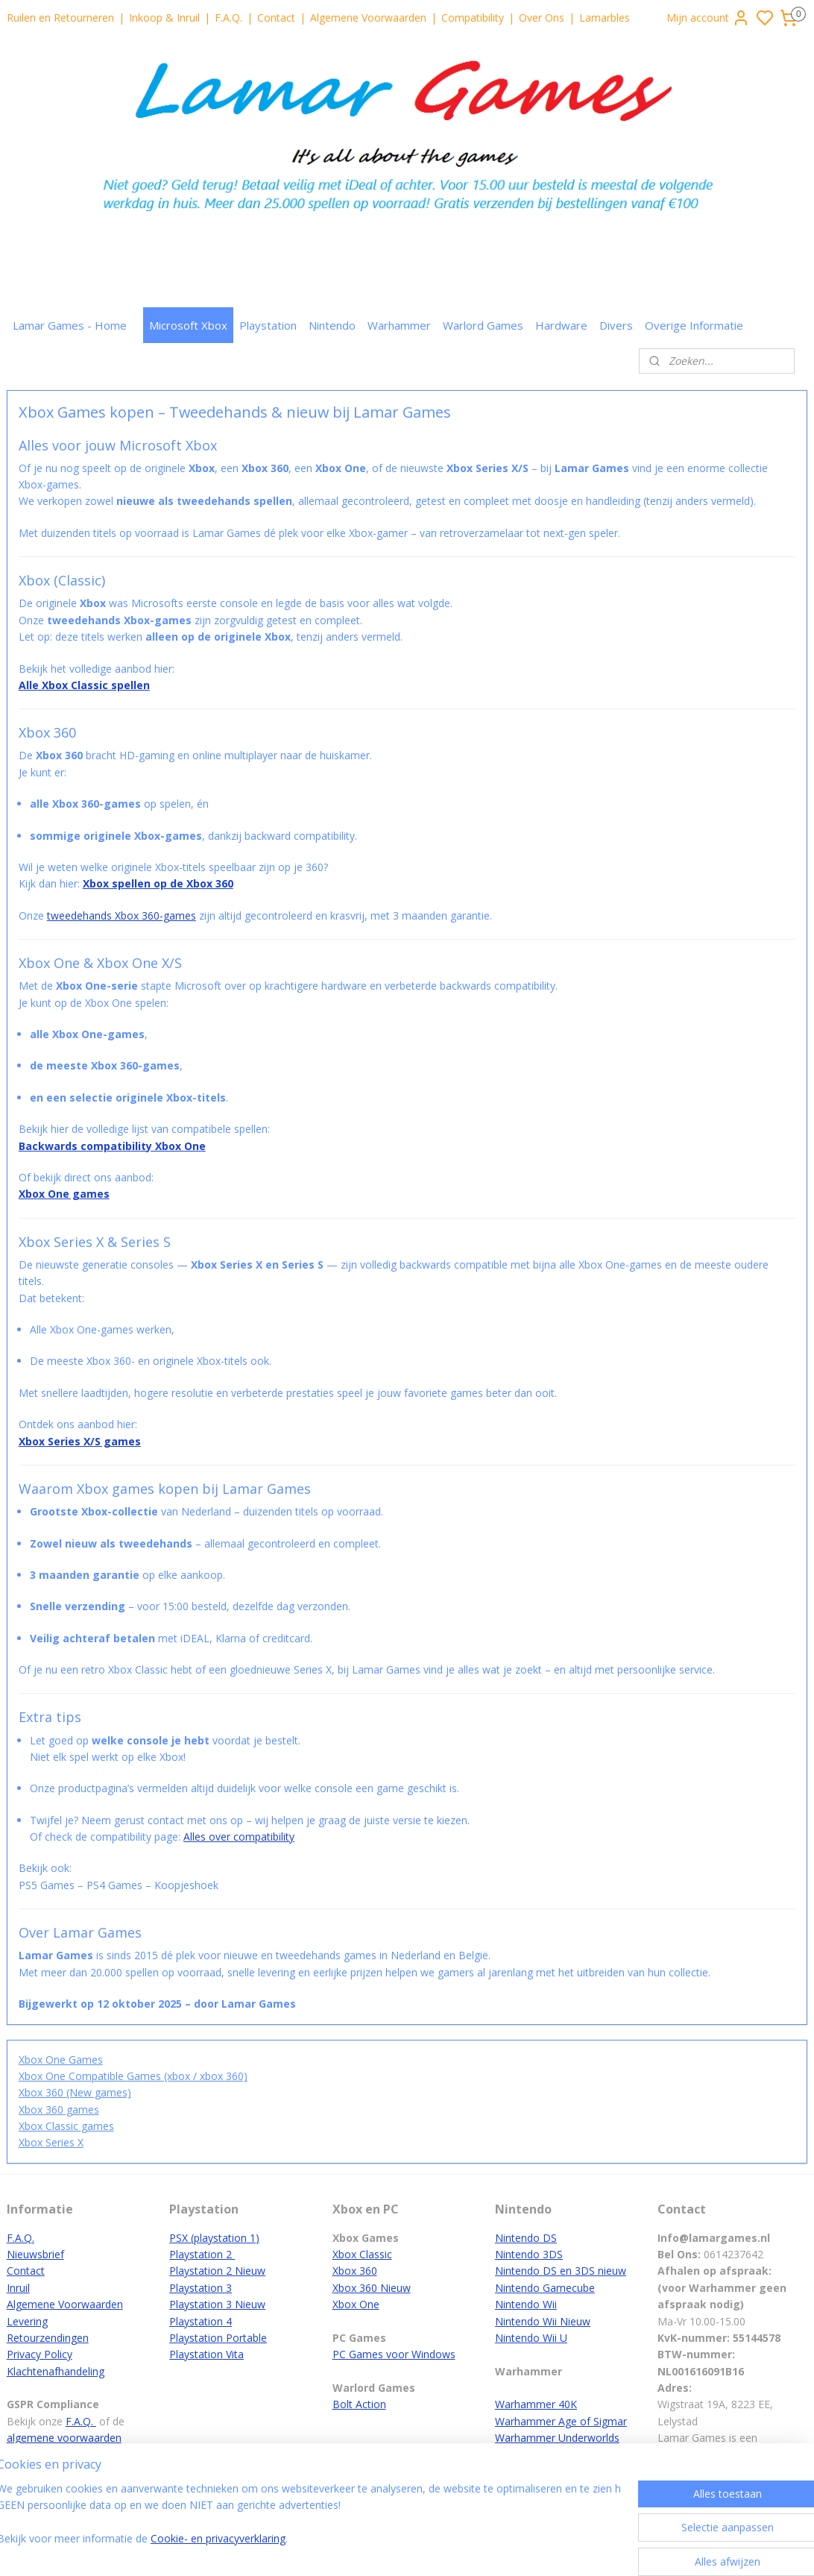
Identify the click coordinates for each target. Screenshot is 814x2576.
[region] (308, 2523)
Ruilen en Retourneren (60, 17)
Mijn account (708, 18)
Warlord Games (483, 325)
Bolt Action (359, 2404)
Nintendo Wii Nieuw (542, 2321)
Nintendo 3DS (529, 2254)
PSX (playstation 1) (214, 2238)
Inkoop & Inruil (164, 17)
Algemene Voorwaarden (368, 17)
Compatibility (472, 17)
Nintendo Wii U (531, 2338)
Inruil (18, 2288)
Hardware (561, 325)
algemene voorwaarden (64, 2438)
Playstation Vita (206, 2354)
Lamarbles (604, 17)
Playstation (268, 325)
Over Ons (541, 17)
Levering (27, 2321)
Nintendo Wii (526, 2304)
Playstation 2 (202, 2254)
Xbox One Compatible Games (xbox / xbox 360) (133, 2076)
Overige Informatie (694, 325)
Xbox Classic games (66, 2126)
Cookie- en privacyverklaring (238, 2538)
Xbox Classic (362, 2254)
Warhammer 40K (536, 2404)
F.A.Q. (228, 17)
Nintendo (332, 325)
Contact (276, 17)
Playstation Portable (218, 2338)
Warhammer (399, 325)
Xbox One (355, 2304)
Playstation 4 (200, 2321)
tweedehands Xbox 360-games (121, 915)
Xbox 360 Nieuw (371, 2288)
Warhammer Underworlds (557, 2438)
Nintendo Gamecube (545, 2288)
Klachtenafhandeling (55, 2371)
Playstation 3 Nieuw (217, 2304)
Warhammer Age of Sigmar (561, 2421)
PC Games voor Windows (393, 2354)
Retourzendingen (48, 2338)
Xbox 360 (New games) (75, 2093)
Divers (616, 325)
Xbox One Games (61, 2059)
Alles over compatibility (238, 1836)
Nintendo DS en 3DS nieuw (560, 2271)
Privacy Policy (39, 2354)
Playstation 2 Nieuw (217, 2271)
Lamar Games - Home (70, 325)
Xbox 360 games (59, 2109)
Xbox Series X (51, 2143)
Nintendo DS (526, 2238)
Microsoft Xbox (188, 325)
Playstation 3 (200, 2288)
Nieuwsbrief (35, 2254)
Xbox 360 (354, 2271)
